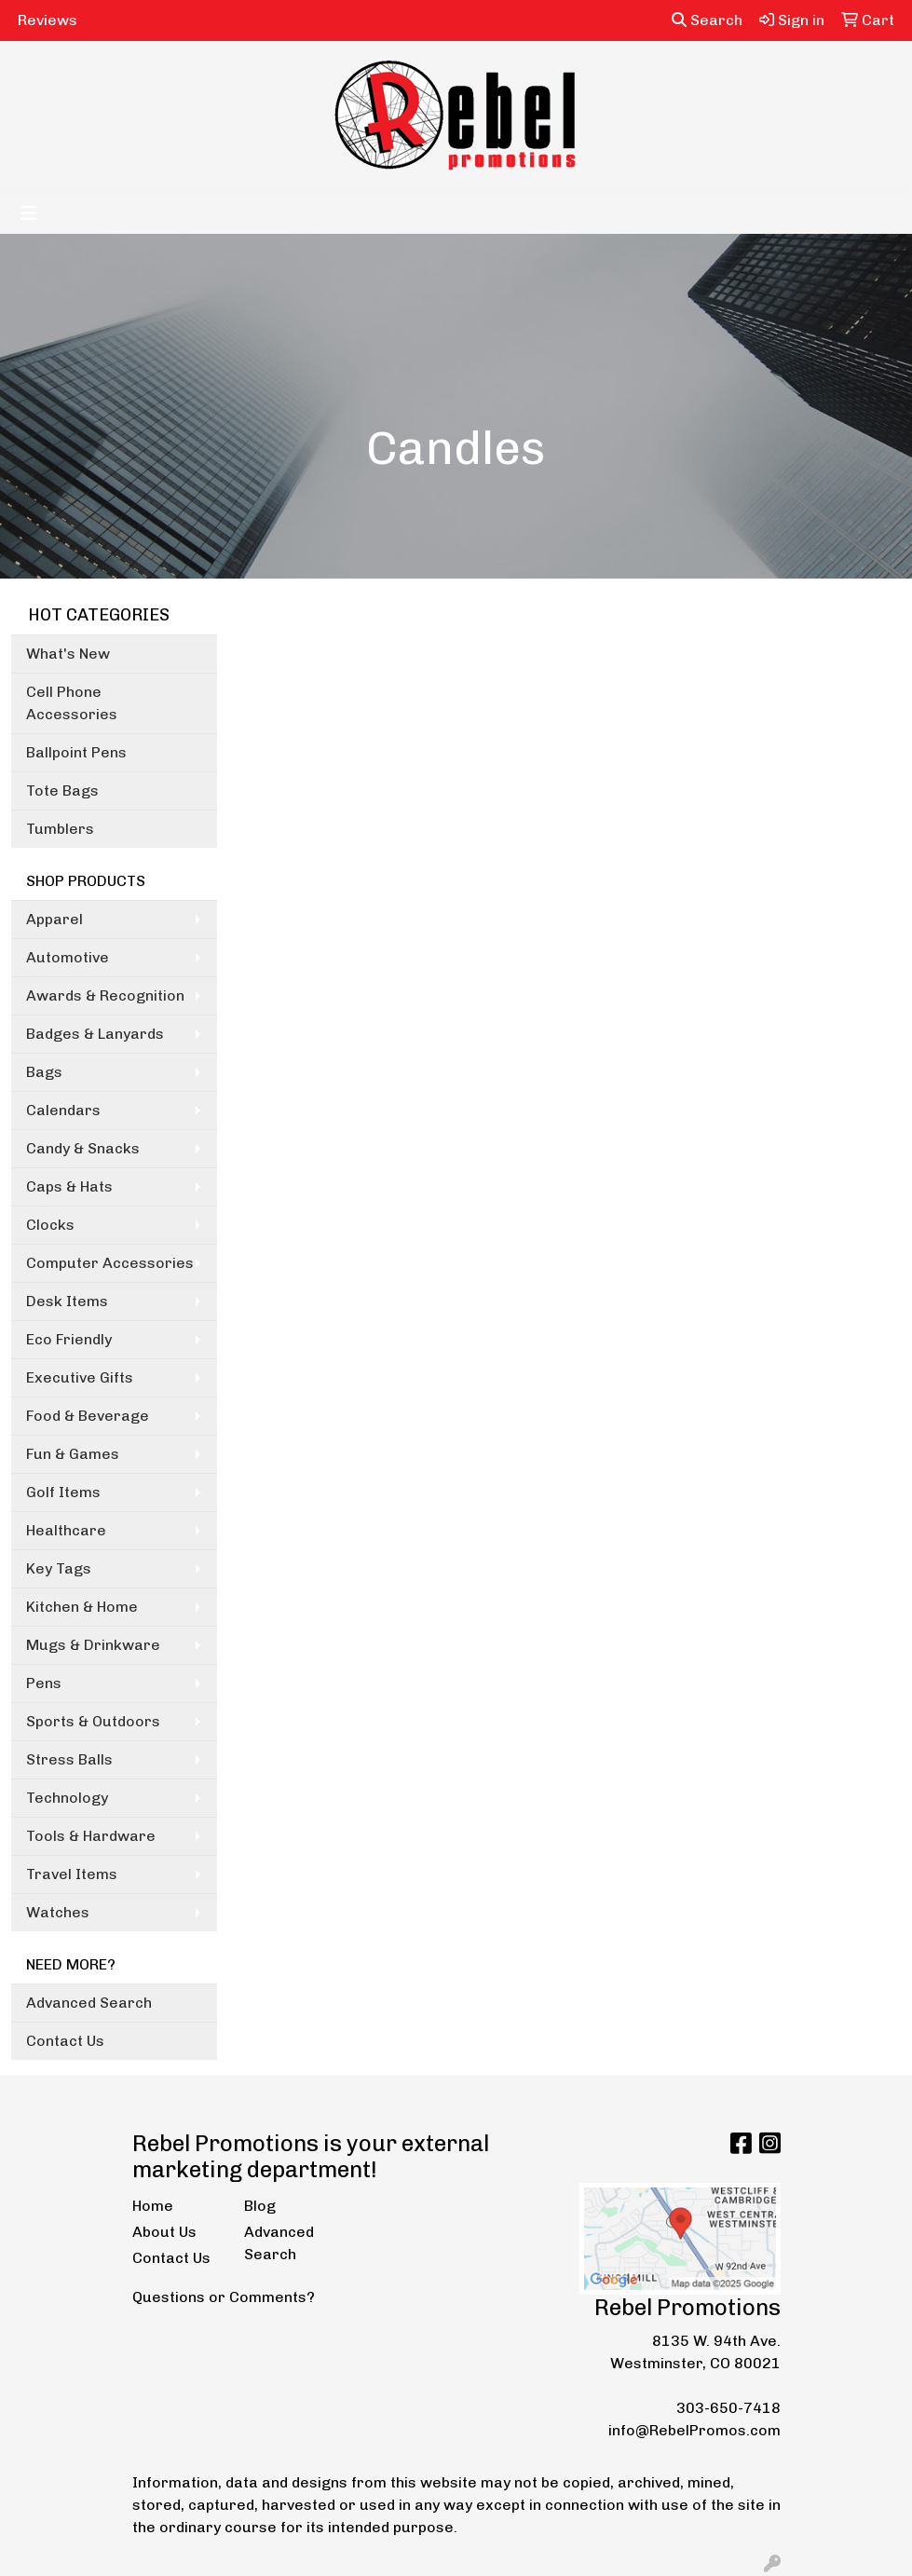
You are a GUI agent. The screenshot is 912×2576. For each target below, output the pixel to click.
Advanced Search (89, 2002)
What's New (68, 653)
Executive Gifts (79, 1377)
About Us (164, 2232)
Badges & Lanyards (95, 1034)
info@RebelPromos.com (694, 2430)
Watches (57, 1912)
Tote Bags (62, 790)
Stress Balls (69, 1759)
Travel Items (71, 1874)
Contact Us (65, 2041)
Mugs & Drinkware (93, 1645)
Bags (44, 1072)
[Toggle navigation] (28, 213)
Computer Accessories (110, 1263)
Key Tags (58, 1568)
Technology (67, 1797)
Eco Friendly (69, 1339)
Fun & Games (72, 1454)
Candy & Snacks (83, 1148)
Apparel (54, 919)
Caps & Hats (69, 1186)
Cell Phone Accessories (71, 703)
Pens (43, 1683)
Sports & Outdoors (93, 1721)
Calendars (63, 1110)
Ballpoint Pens (76, 752)
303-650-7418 (728, 2408)
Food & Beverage (87, 1415)
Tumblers (60, 829)
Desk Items (67, 1301)
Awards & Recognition (105, 995)
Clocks (50, 1224)
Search (707, 20)
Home (152, 2206)
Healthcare (66, 1530)
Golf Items (63, 1492)
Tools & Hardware (91, 1836)
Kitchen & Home (82, 1606)
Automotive (67, 957)
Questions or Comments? (223, 2297)
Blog (260, 2206)
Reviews (47, 20)
